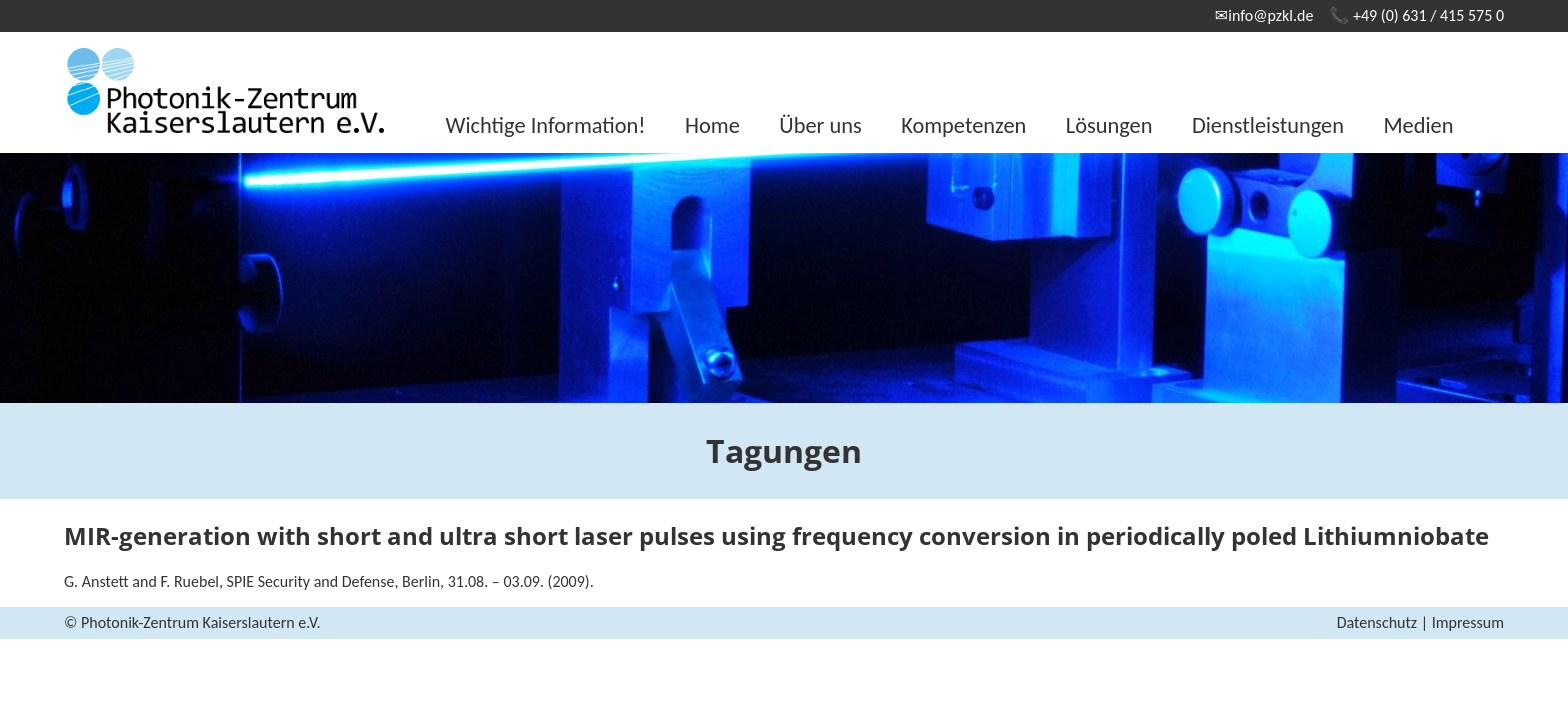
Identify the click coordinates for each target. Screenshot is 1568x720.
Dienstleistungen (1268, 125)
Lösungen (1109, 125)
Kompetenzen (963, 125)
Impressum (1468, 622)
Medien (1418, 125)
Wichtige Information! (546, 125)
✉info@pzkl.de (1264, 15)
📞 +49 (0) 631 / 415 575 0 (1416, 15)
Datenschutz (1377, 622)
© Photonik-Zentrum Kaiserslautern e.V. (192, 622)
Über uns (820, 125)
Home (712, 125)
